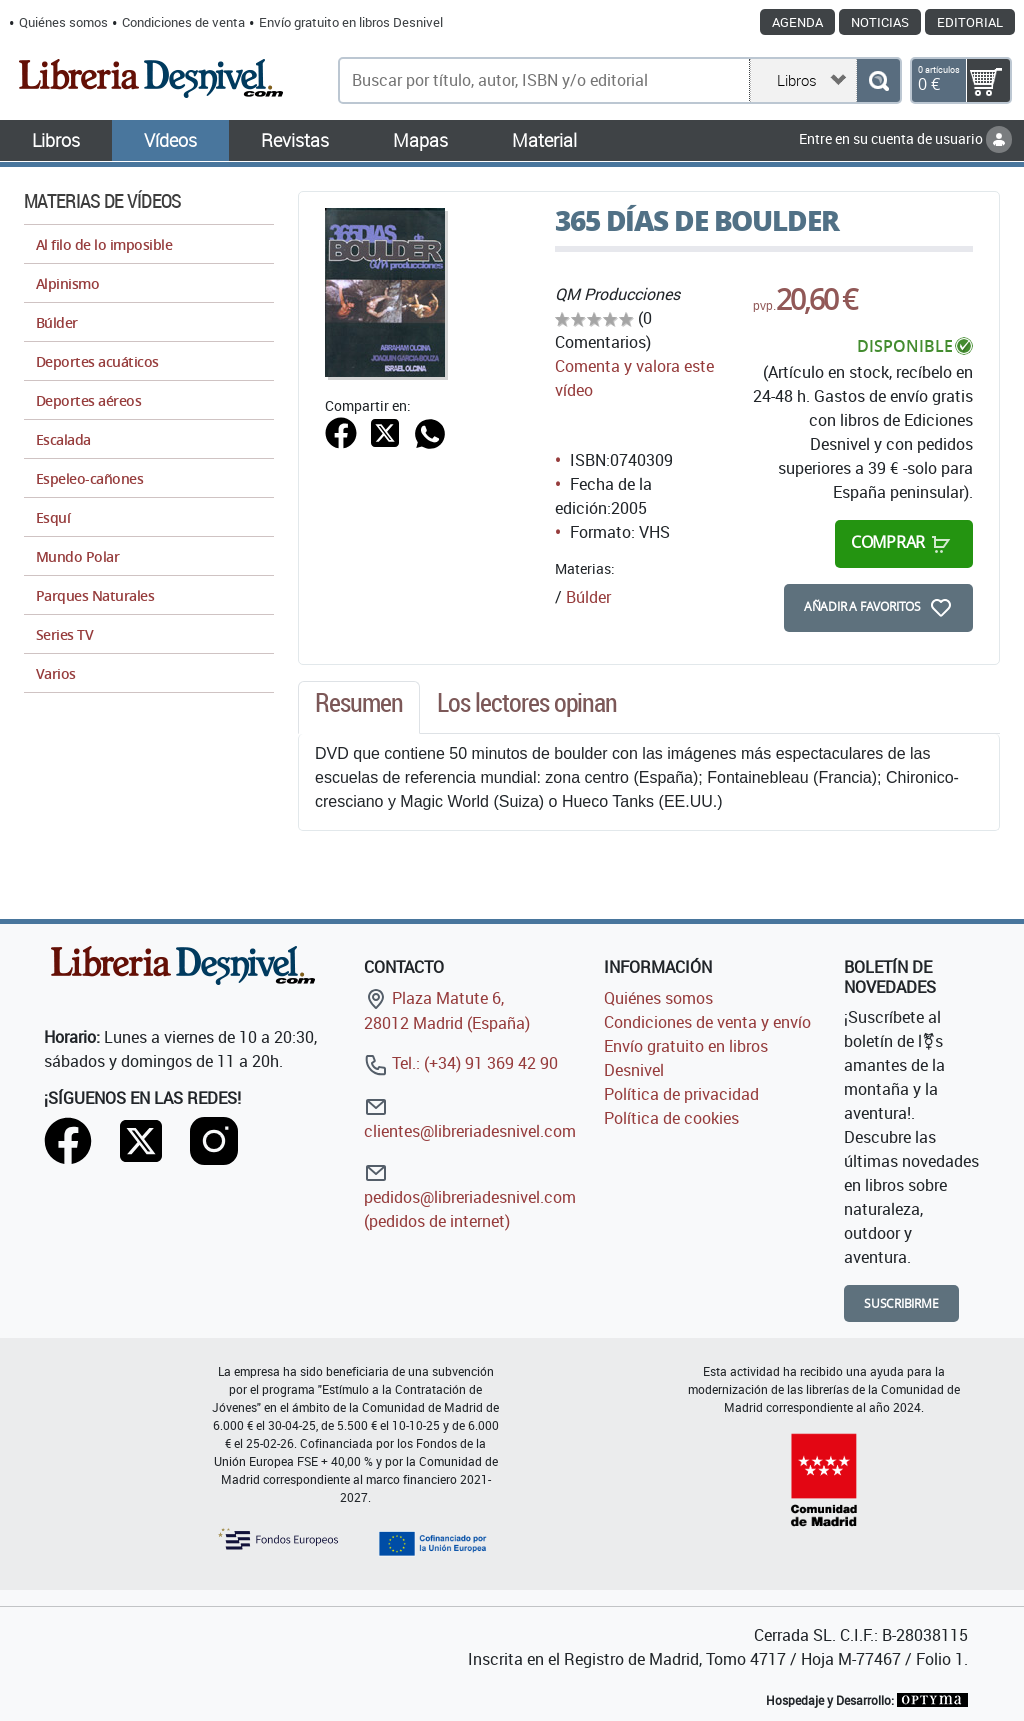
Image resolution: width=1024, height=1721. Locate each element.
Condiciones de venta (183, 22)
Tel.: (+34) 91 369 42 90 (461, 1063)
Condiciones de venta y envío (707, 1022)
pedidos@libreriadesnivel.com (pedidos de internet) (470, 1196)
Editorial (970, 22)
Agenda (797, 22)
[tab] (359, 708)
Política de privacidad (681, 1094)
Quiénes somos (63, 22)
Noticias (880, 22)
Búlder (588, 597)
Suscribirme (901, 1303)
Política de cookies (671, 1118)
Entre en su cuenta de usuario (905, 138)
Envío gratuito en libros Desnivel (351, 22)
